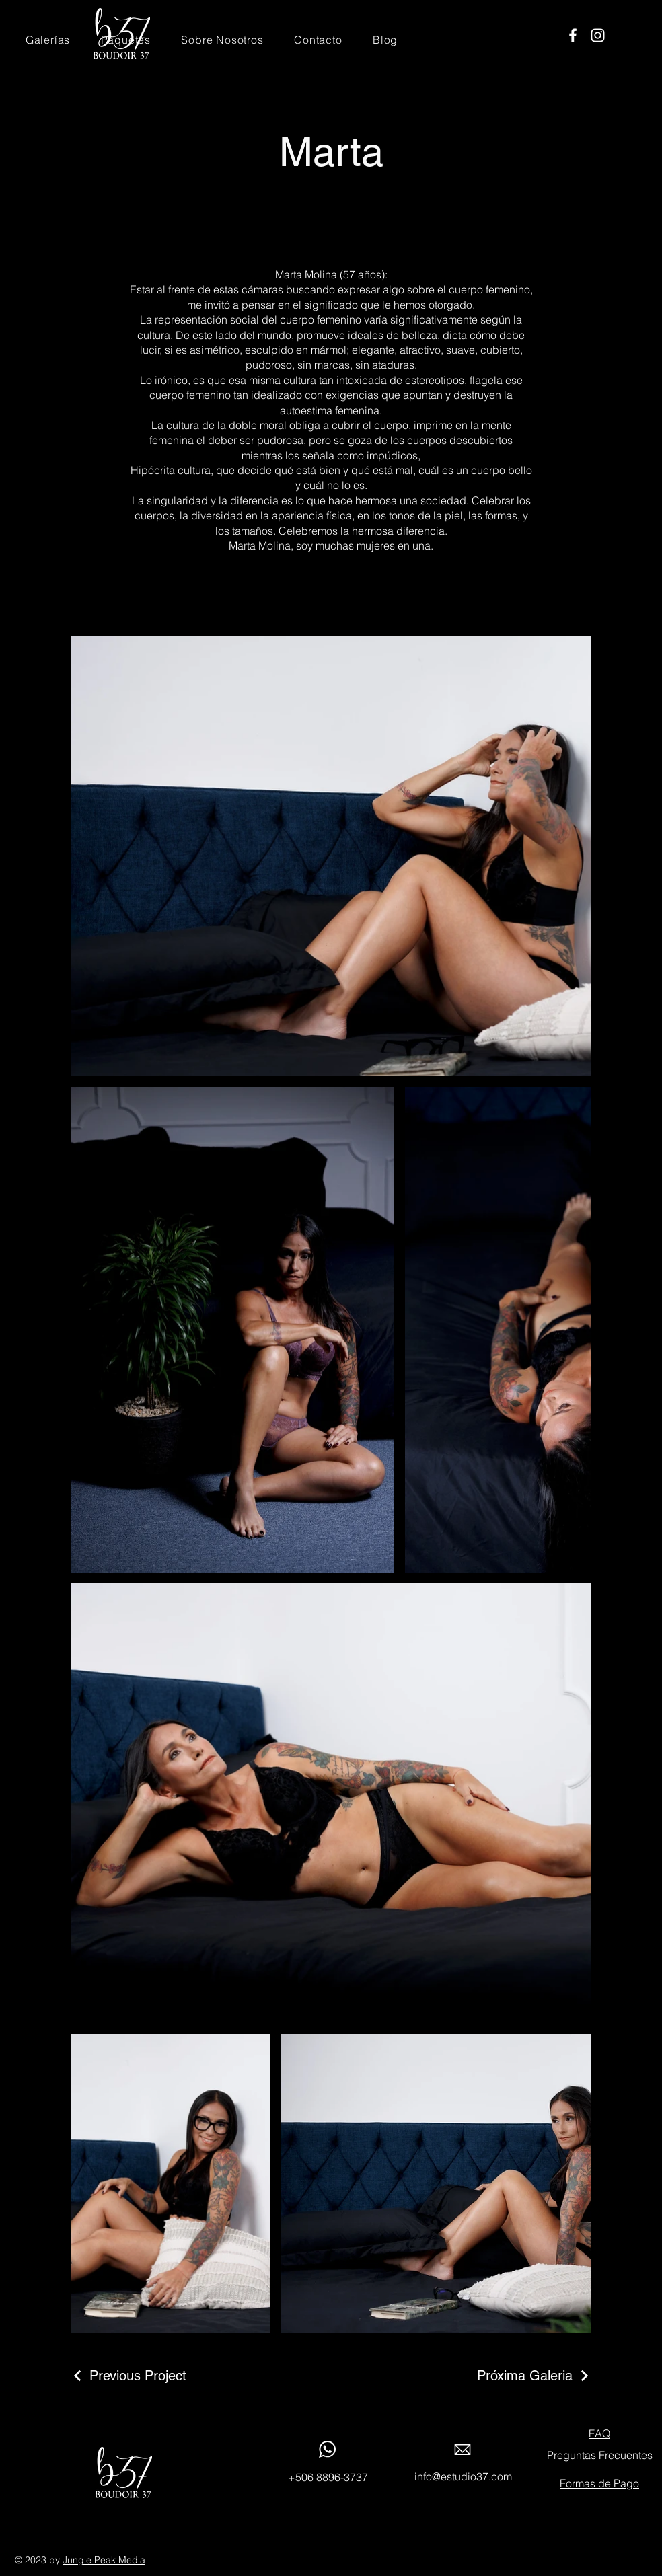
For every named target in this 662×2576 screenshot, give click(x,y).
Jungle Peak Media (104, 2560)
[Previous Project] (128, 2375)
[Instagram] (598, 35)
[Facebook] (573, 35)
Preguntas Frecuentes (600, 2455)
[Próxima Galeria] (534, 2375)
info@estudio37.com (463, 2476)
